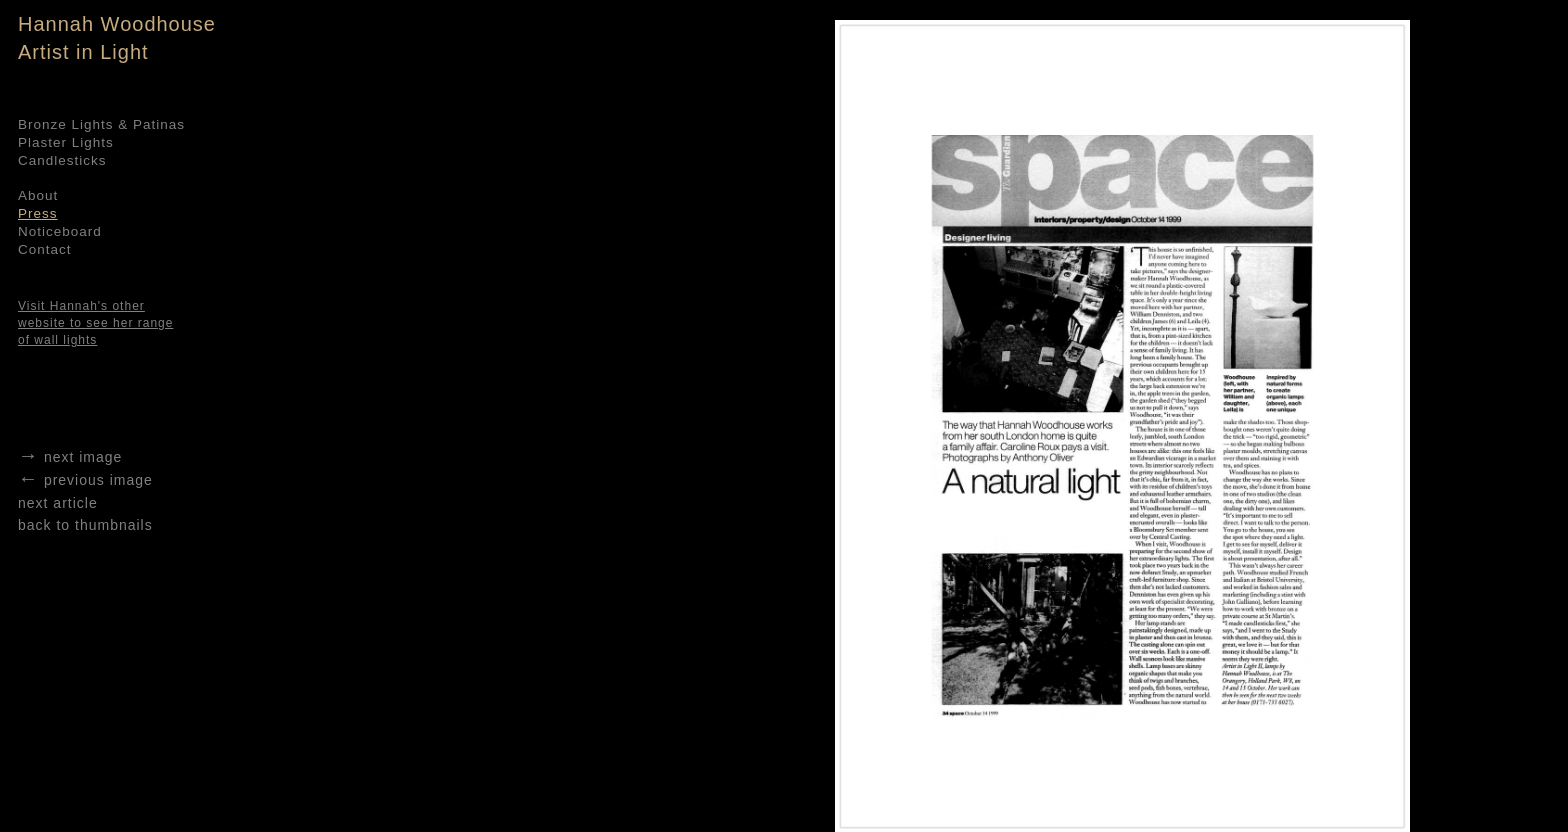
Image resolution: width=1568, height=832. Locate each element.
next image (70, 457)
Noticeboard (60, 231)
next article (58, 503)
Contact (45, 249)
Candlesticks (62, 160)
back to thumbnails (85, 525)
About (38, 195)
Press (38, 213)
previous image (85, 480)
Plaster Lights (66, 142)
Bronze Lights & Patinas (101, 124)
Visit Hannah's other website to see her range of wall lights (95, 323)
